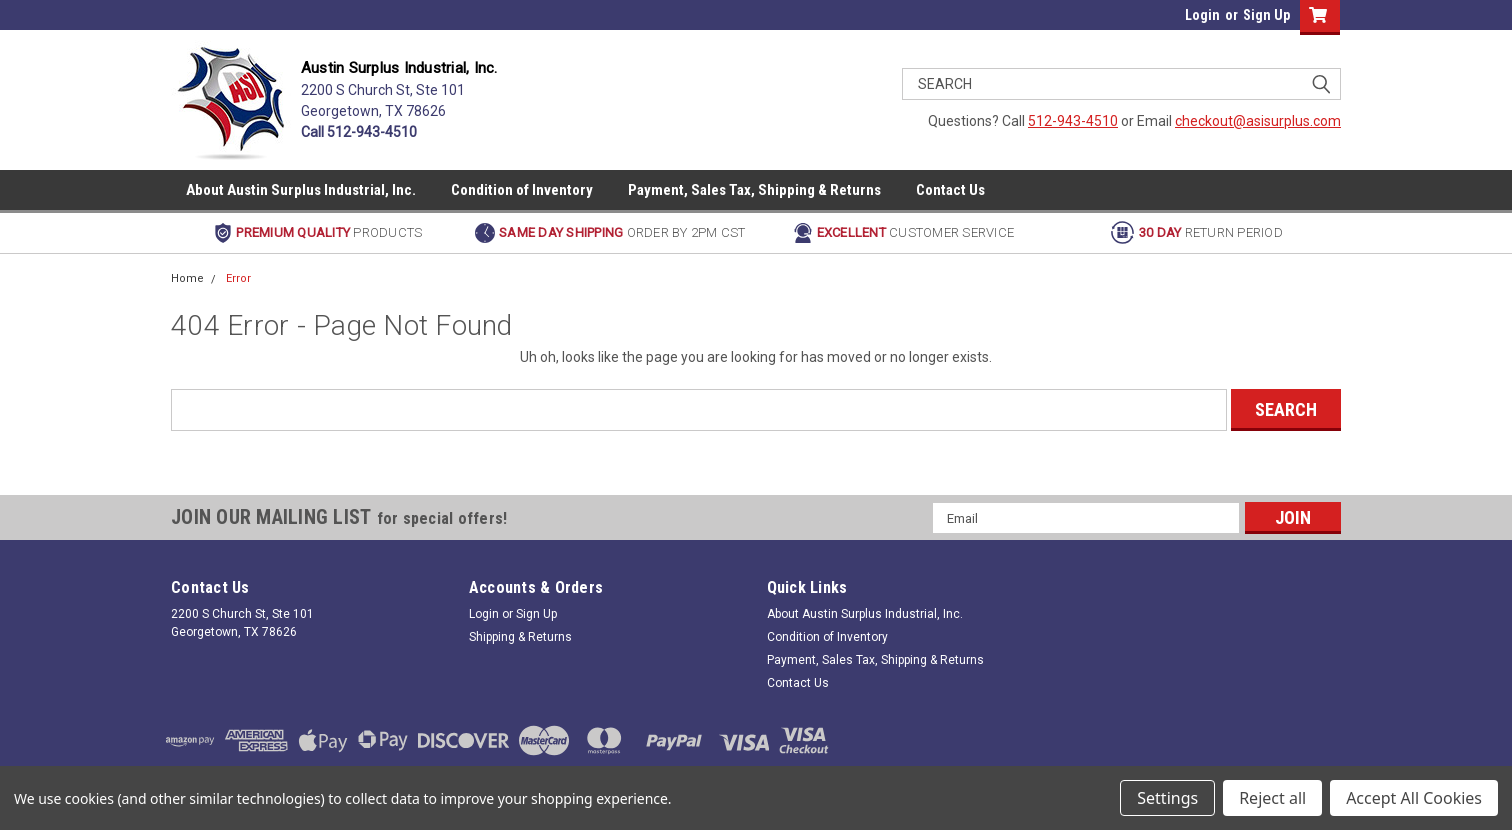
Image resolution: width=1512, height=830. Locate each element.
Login (1202, 15)
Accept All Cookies (1414, 798)
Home (187, 278)
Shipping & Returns (520, 637)
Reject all (1272, 798)
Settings (1167, 798)
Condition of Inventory (522, 190)
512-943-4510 (1073, 121)
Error (238, 278)
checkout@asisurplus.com (1258, 121)
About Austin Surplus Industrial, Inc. (301, 190)
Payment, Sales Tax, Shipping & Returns (754, 190)
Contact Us (950, 190)
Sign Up (1266, 15)
